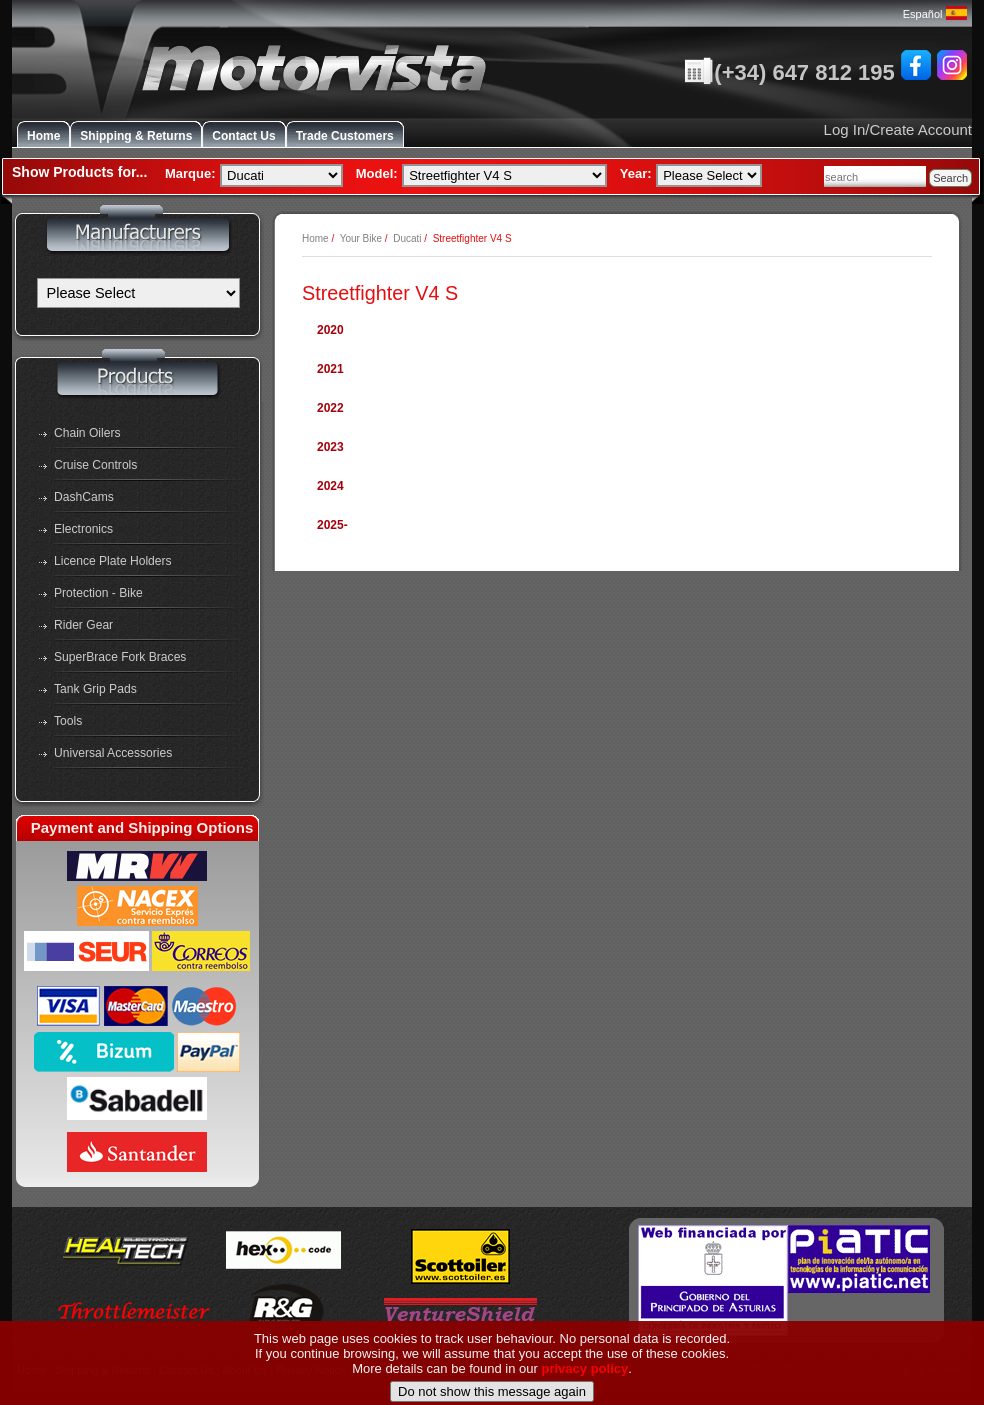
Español (935, 14)
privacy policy (585, 1394)
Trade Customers (345, 136)
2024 (330, 486)
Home (43, 136)
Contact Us (243, 136)
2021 (330, 369)
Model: (377, 173)
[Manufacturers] (138, 293)
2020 (330, 330)
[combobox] (875, 176)
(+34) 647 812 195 (789, 72)
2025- (332, 525)
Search (950, 178)
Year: (636, 173)
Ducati (407, 238)
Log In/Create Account (898, 129)
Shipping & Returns (136, 136)
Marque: (190, 173)
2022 (330, 408)
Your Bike (361, 238)
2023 (330, 447)
